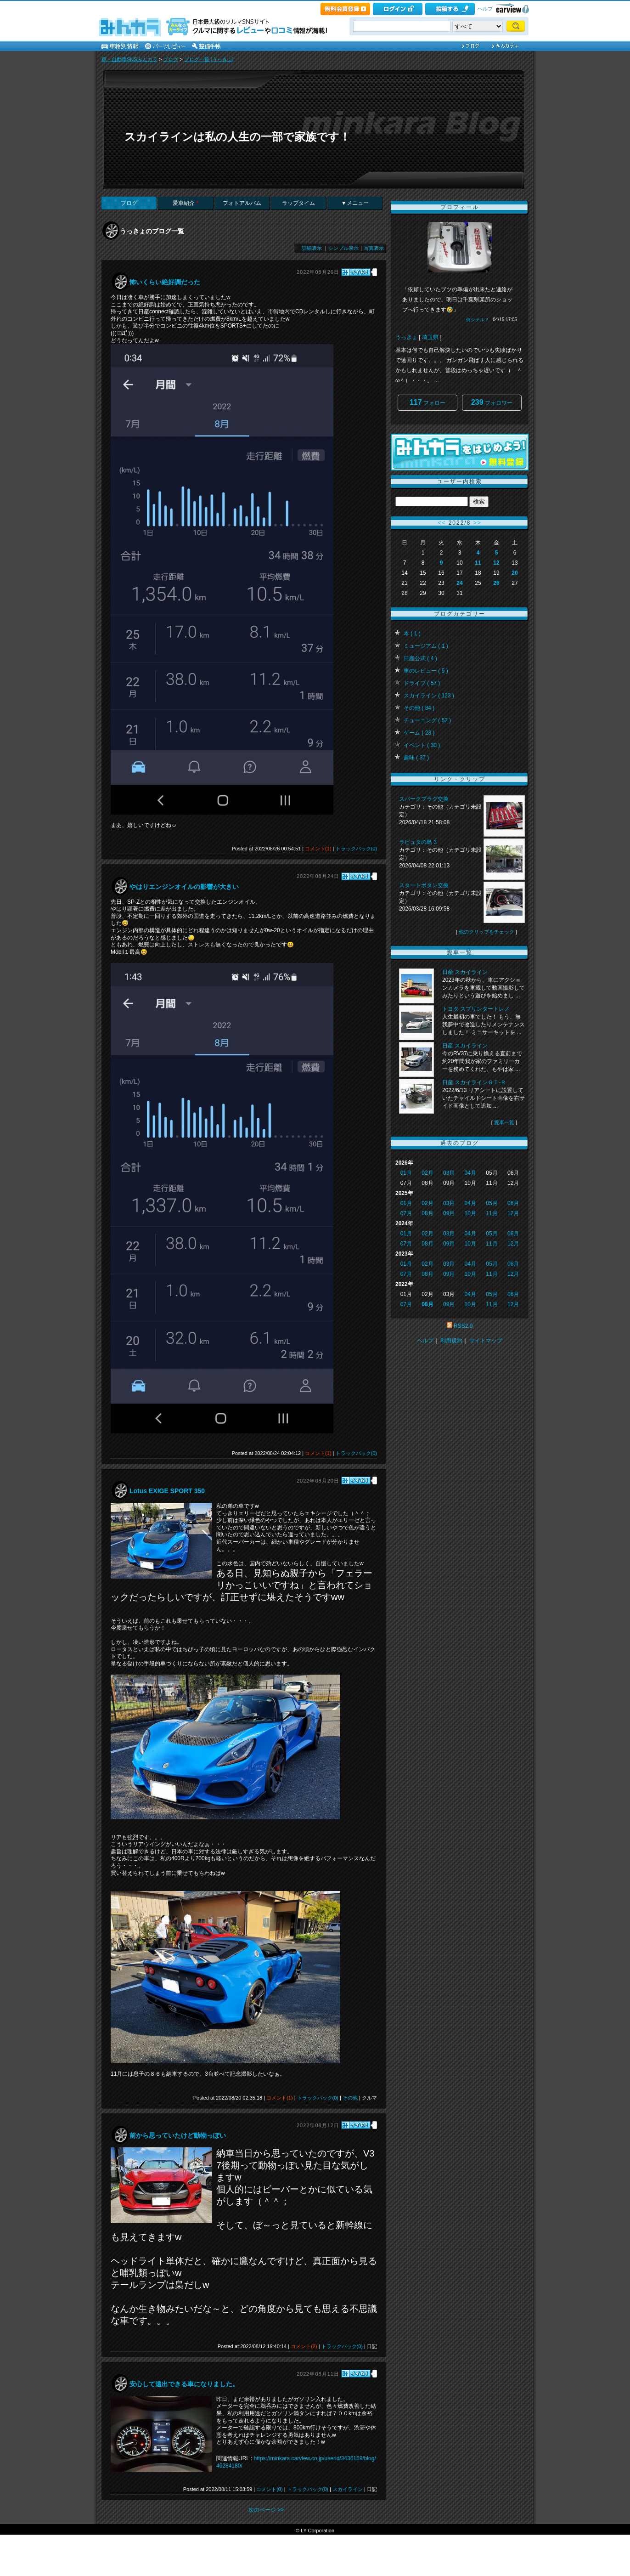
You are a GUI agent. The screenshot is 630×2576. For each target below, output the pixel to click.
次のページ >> (266, 2510)
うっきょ (406, 337)
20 (515, 573)
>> (477, 523)
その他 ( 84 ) (419, 708)
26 (496, 583)
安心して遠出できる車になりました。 (184, 2384)
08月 (427, 1213)
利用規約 (451, 1340)
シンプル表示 (343, 248)
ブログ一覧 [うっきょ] (209, 59)
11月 (491, 1213)
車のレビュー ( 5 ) (426, 671)
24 (459, 583)
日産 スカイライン (465, 972)
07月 (406, 1213)
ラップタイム (298, 203)
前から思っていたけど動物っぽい (177, 2135)
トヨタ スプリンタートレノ (476, 1009)
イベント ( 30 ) (422, 745)
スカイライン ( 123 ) (429, 695)
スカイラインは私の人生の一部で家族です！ (237, 136)
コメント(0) (269, 2489)
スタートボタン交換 (424, 885)
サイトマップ (485, 1340)
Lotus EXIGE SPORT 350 (167, 1491)
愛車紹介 (185, 203)
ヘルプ (485, 8)
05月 (491, 1203)
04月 (470, 1173)
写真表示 (374, 248)
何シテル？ (477, 319)
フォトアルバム (242, 203)
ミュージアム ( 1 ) (426, 646)
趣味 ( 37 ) (416, 757)
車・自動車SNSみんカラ (129, 59)
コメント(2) (304, 2346)
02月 (427, 1173)
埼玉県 (430, 337)
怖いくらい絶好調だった (164, 282)
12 (496, 563)
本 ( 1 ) (412, 633)
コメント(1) (318, 848)
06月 (513, 1203)
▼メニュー (355, 203)
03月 (449, 1173)
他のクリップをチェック (486, 931)
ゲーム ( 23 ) (419, 733)
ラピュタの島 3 (418, 842)
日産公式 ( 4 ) (420, 658)
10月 (470, 1213)
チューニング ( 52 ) (427, 720)
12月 (513, 1213)
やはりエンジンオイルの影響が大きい (184, 886)
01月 (406, 1173)
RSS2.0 (463, 1326)
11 (478, 563)
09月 (449, 1213)
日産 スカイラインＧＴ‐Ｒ (474, 1082)
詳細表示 (312, 248)
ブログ (170, 59)
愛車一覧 (504, 1122)
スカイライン (347, 2489)
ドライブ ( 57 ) (422, 683)
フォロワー (491, 402)
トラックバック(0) (356, 848)
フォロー (427, 402)
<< (442, 523)
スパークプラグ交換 (424, 799)
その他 (350, 2097)
